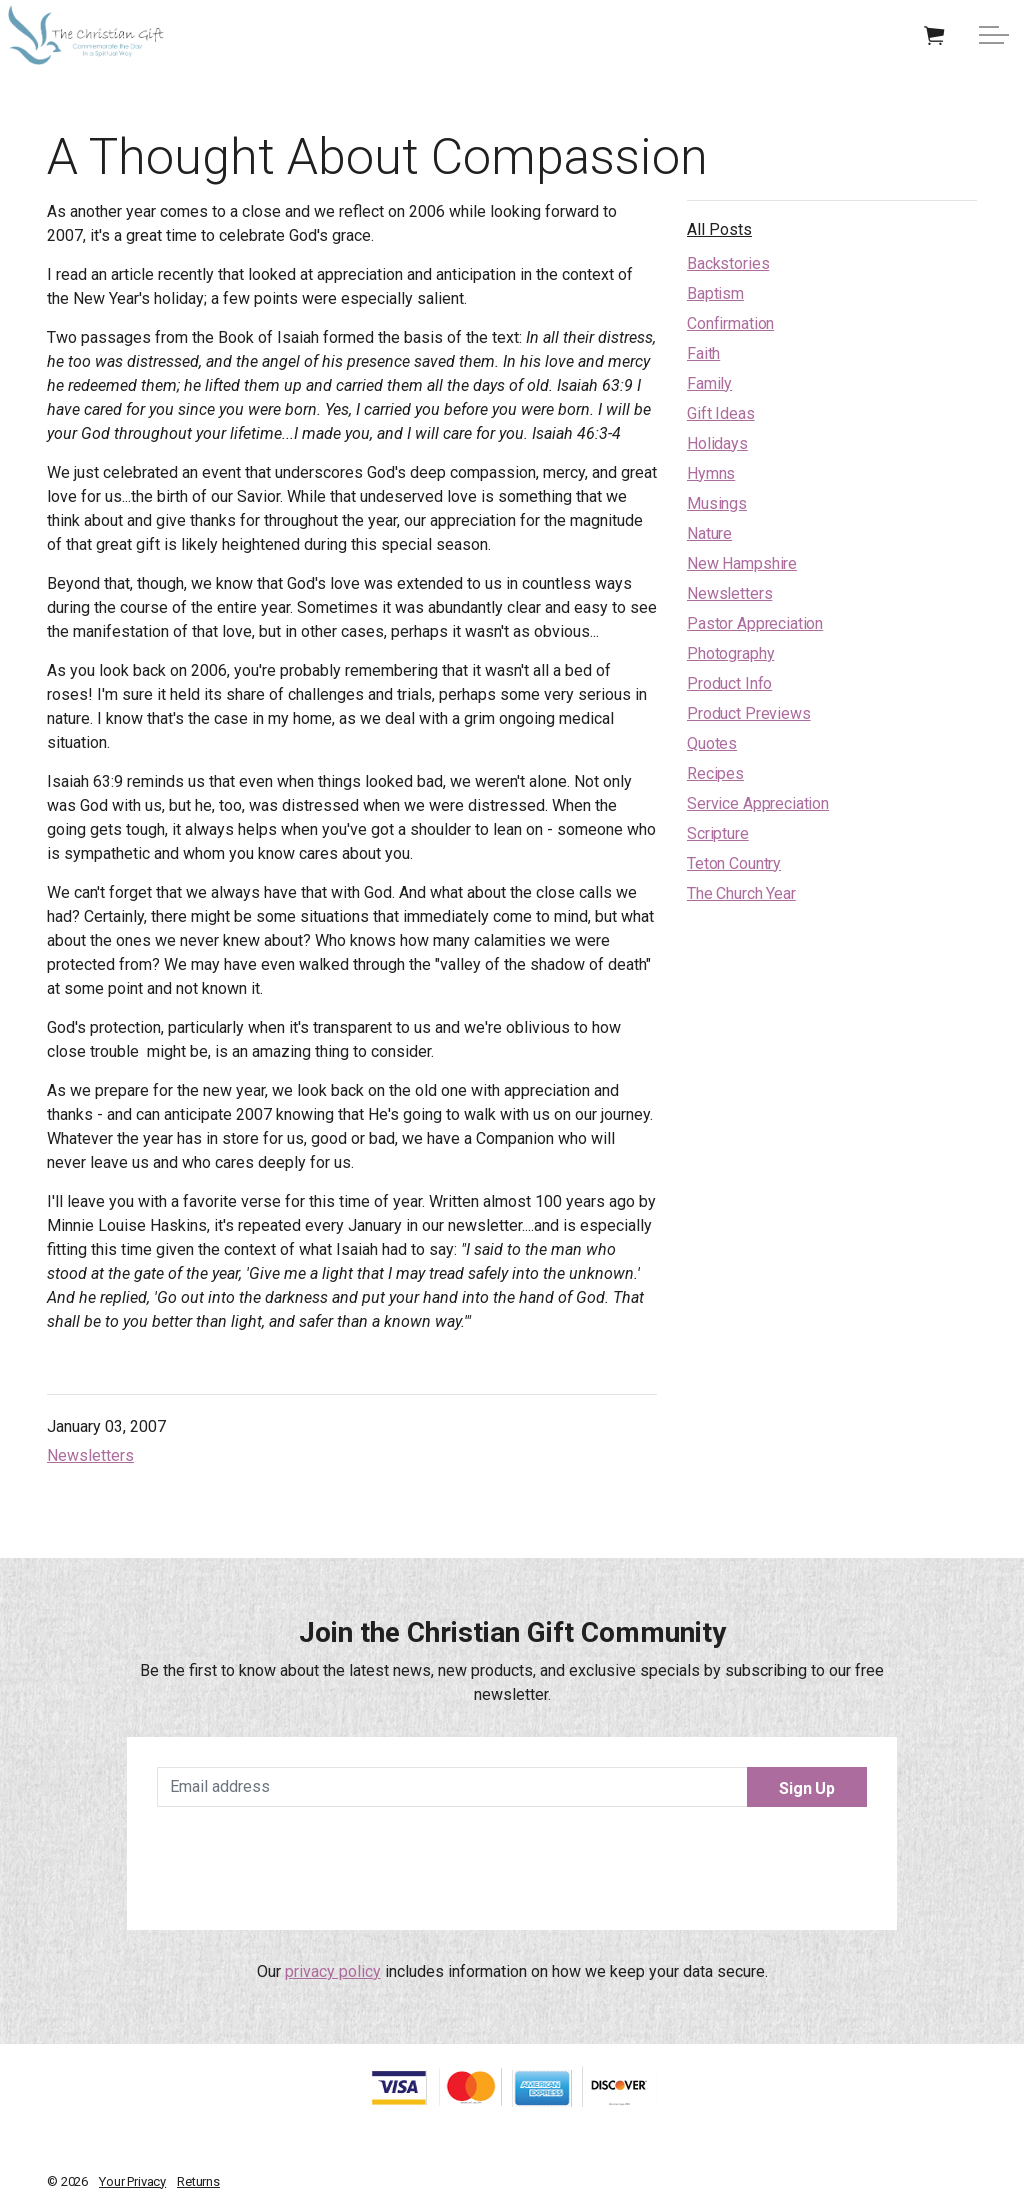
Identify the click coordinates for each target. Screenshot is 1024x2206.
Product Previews (749, 713)
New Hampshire (742, 563)
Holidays (717, 443)
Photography (730, 653)
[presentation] (512, 1861)
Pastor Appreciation (755, 623)
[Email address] (512, 1787)
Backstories (728, 263)
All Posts (719, 229)
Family (709, 383)
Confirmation (730, 323)
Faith (703, 353)
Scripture (718, 833)
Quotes (712, 743)
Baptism (715, 293)
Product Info (729, 683)
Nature (709, 533)
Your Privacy (132, 2181)
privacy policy (333, 1971)
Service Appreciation (758, 803)
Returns (198, 2181)
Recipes (715, 773)
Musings (717, 503)
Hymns (711, 473)
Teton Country (734, 863)
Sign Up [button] (807, 1787)
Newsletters (90, 1455)
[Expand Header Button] (994, 35)
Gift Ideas (721, 413)
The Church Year (741, 893)
